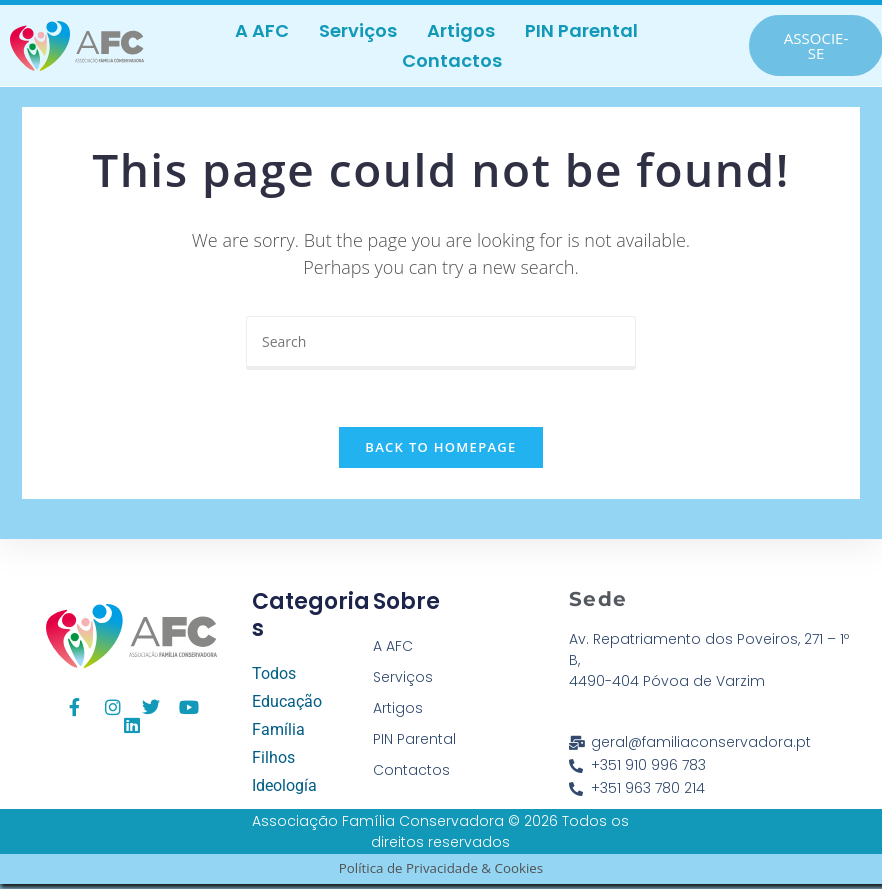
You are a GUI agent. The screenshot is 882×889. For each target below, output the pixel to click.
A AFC (262, 30)
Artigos (461, 30)
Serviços (358, 30)
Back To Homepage (440, 452)
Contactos (452, 60)
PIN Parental (581, 30)
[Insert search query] (441, 343)
